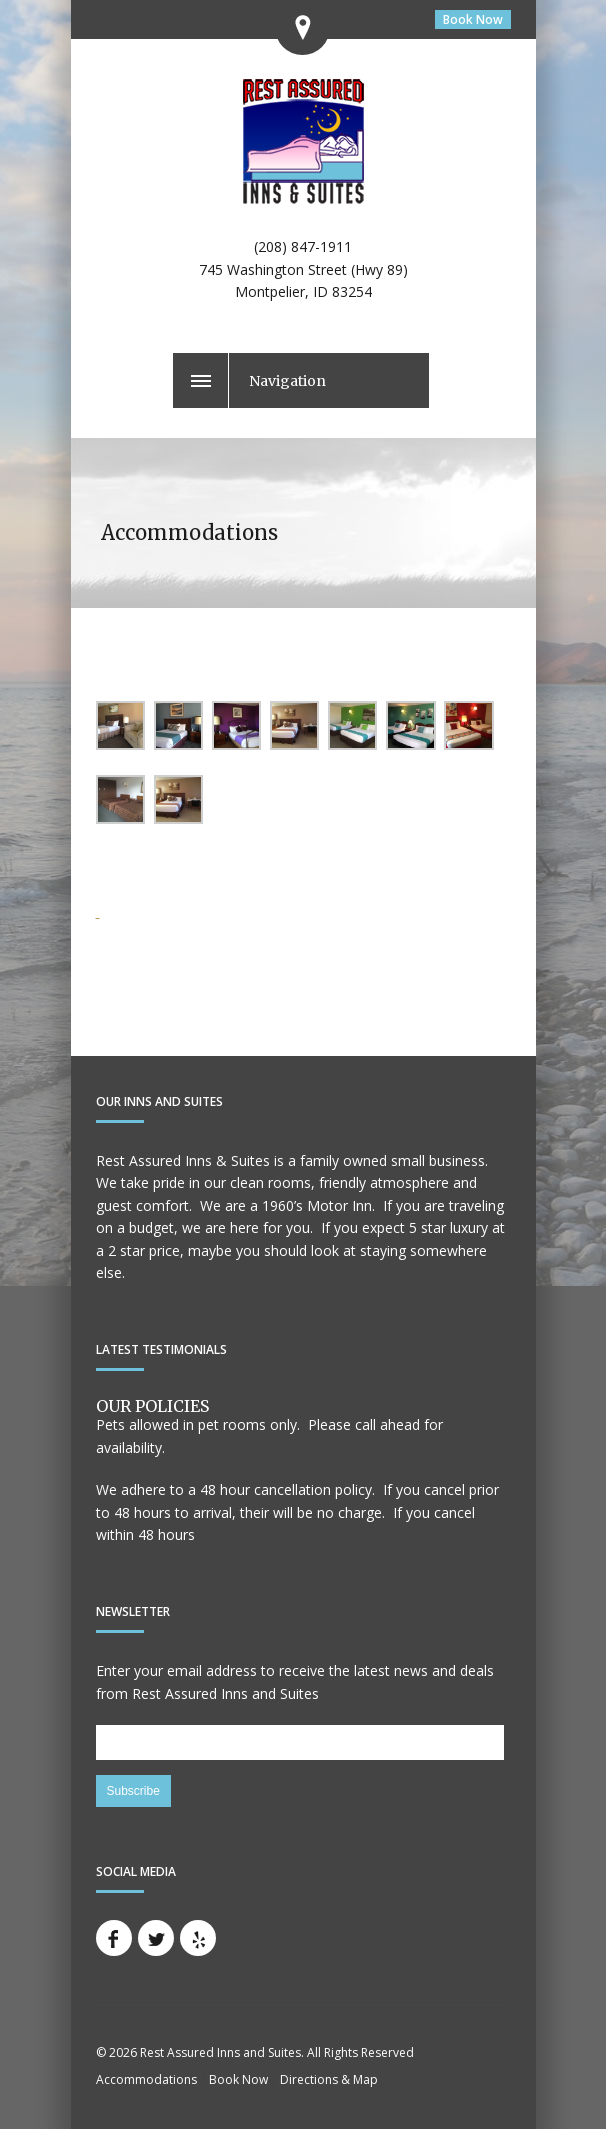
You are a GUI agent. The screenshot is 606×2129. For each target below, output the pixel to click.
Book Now (473, 19)
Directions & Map (329, 2079)
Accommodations (146, 2079)
